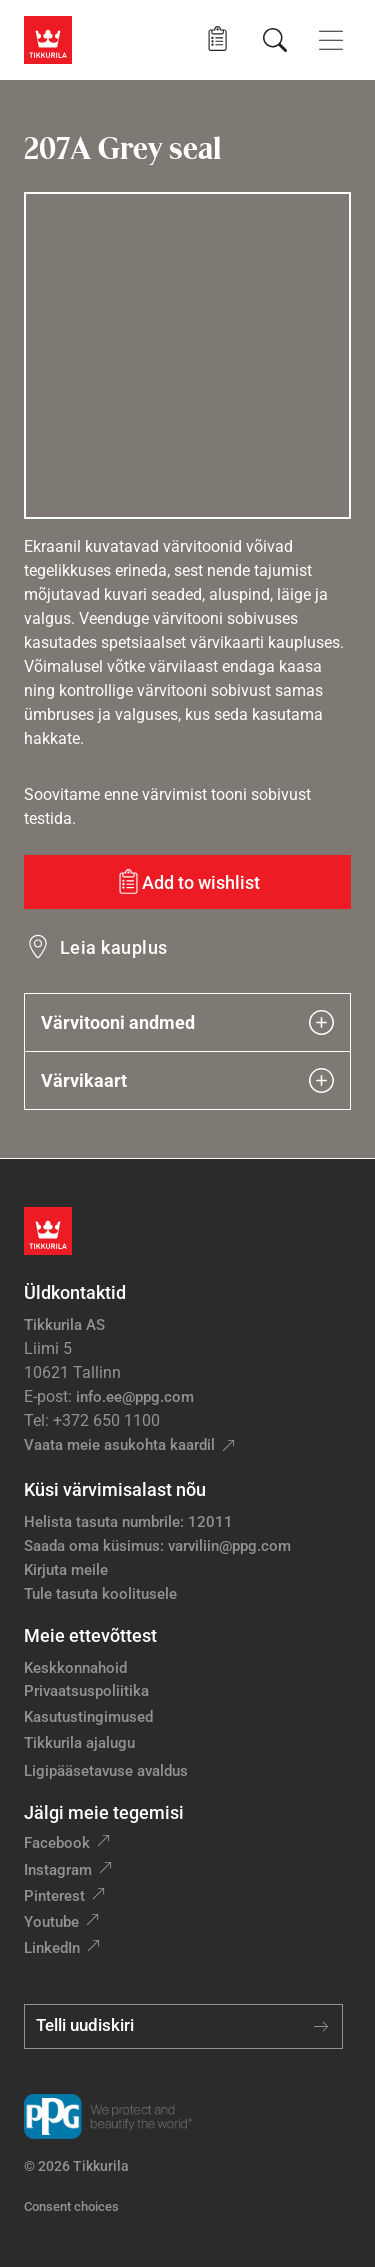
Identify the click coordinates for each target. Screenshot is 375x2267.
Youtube (51, 1922)
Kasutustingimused (88, 1717)
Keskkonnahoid (75, 1668)
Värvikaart (187, 1080)
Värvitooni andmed (187, 1022)
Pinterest (54, 1896)
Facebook (57, 1843)
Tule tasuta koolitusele (100, 1594)
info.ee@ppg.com (135, 1397)
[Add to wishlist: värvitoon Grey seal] (187, 882)
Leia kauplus (114, 947)
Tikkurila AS (64, 1325)
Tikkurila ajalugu (79, 1743)
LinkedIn (52, 1948)
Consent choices (71, 2206)
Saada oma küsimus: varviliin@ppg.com (157, 1546)
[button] (217, 39)
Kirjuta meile (66, 1570)
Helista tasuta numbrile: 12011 (128, 1522)
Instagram (58, 1870)
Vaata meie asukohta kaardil (119, 1445)
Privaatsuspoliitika (86, 1691)
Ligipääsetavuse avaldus (106, 1771)
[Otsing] (275, 40)
